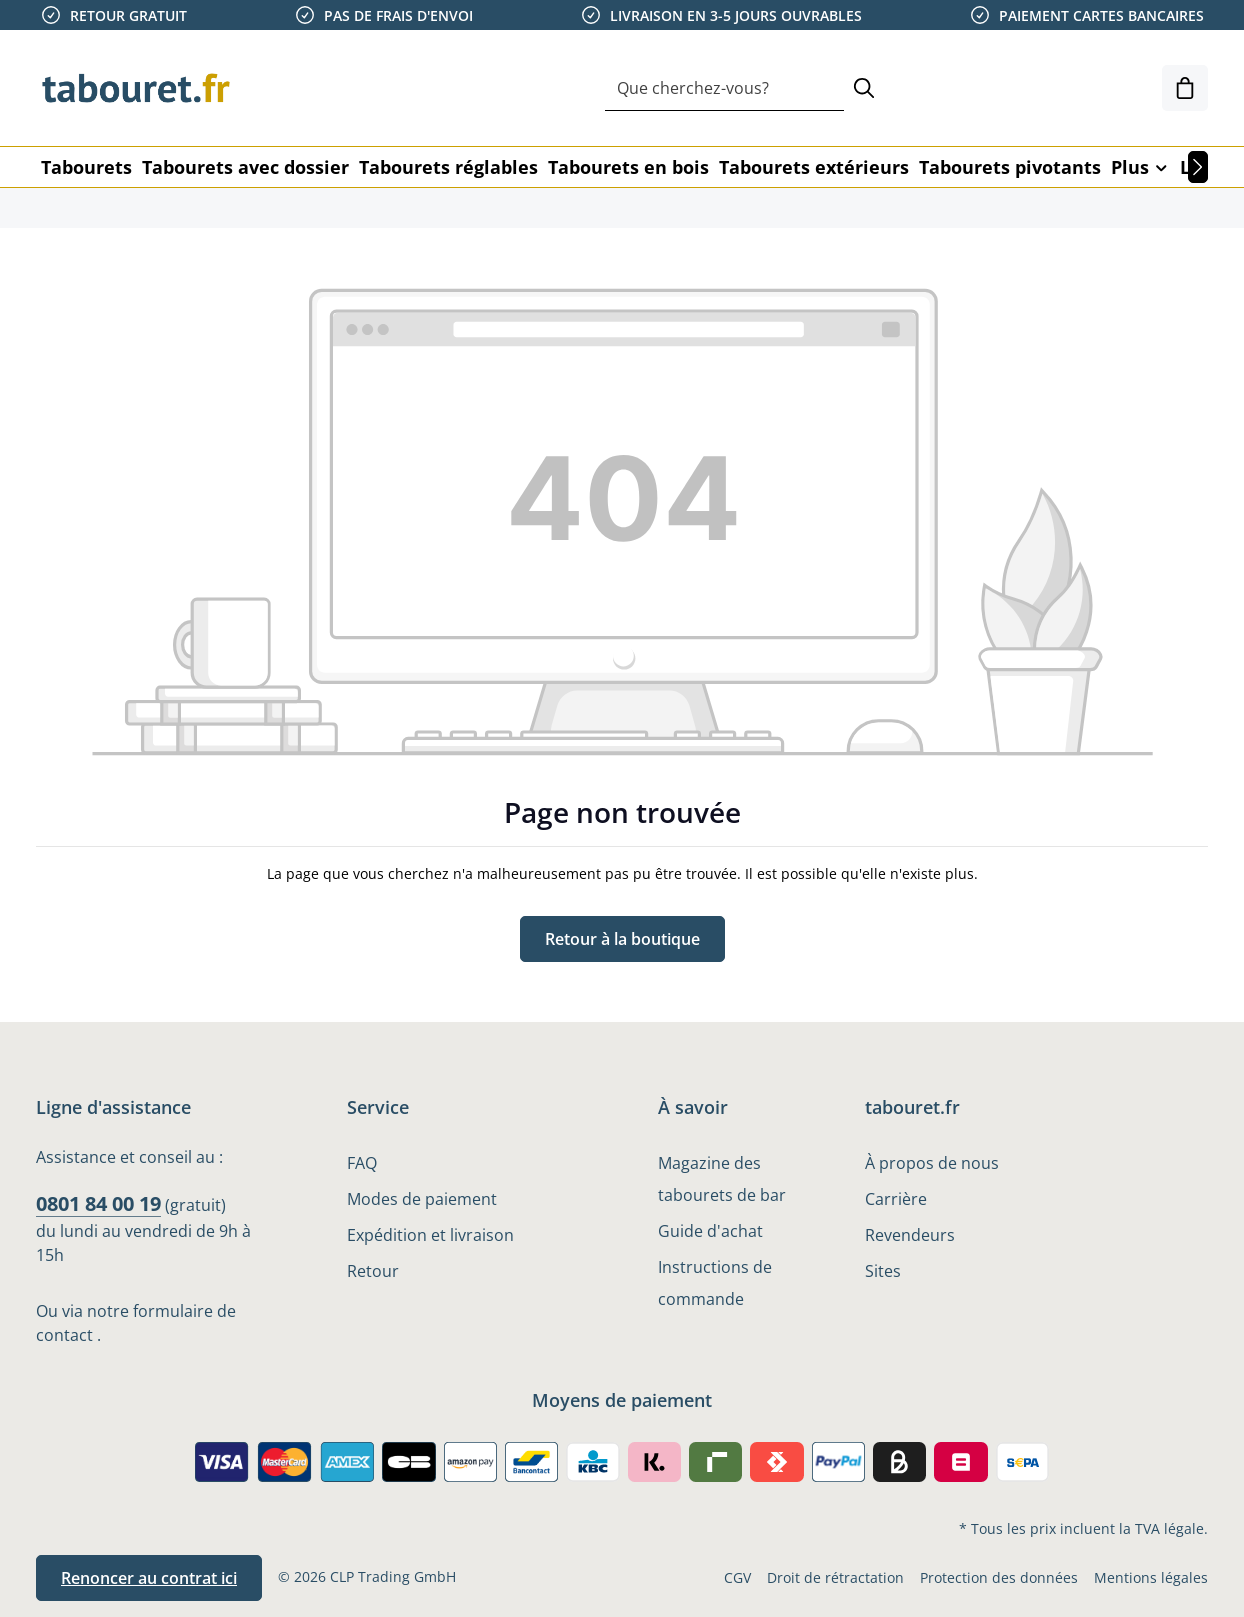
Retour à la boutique (622, 939)
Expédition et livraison (430, 1235)
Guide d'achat (710, 1231)
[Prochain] (1198, 167)
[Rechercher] (864, 88)
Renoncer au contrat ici (149, 1578)
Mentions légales (1151, 1577)
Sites (883, 1271)
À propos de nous (932, 1163)
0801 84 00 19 (98, 1203)
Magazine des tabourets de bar (722, 1179)
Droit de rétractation (835, 1577)
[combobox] (724, 88)
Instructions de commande (715, 1283)
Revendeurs (910, 1235)
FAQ (362, 1163)
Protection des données (999, 1577)
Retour (373, 1271)
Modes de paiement (422, 1199)
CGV (737, 1577)
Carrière (896, 1199)
